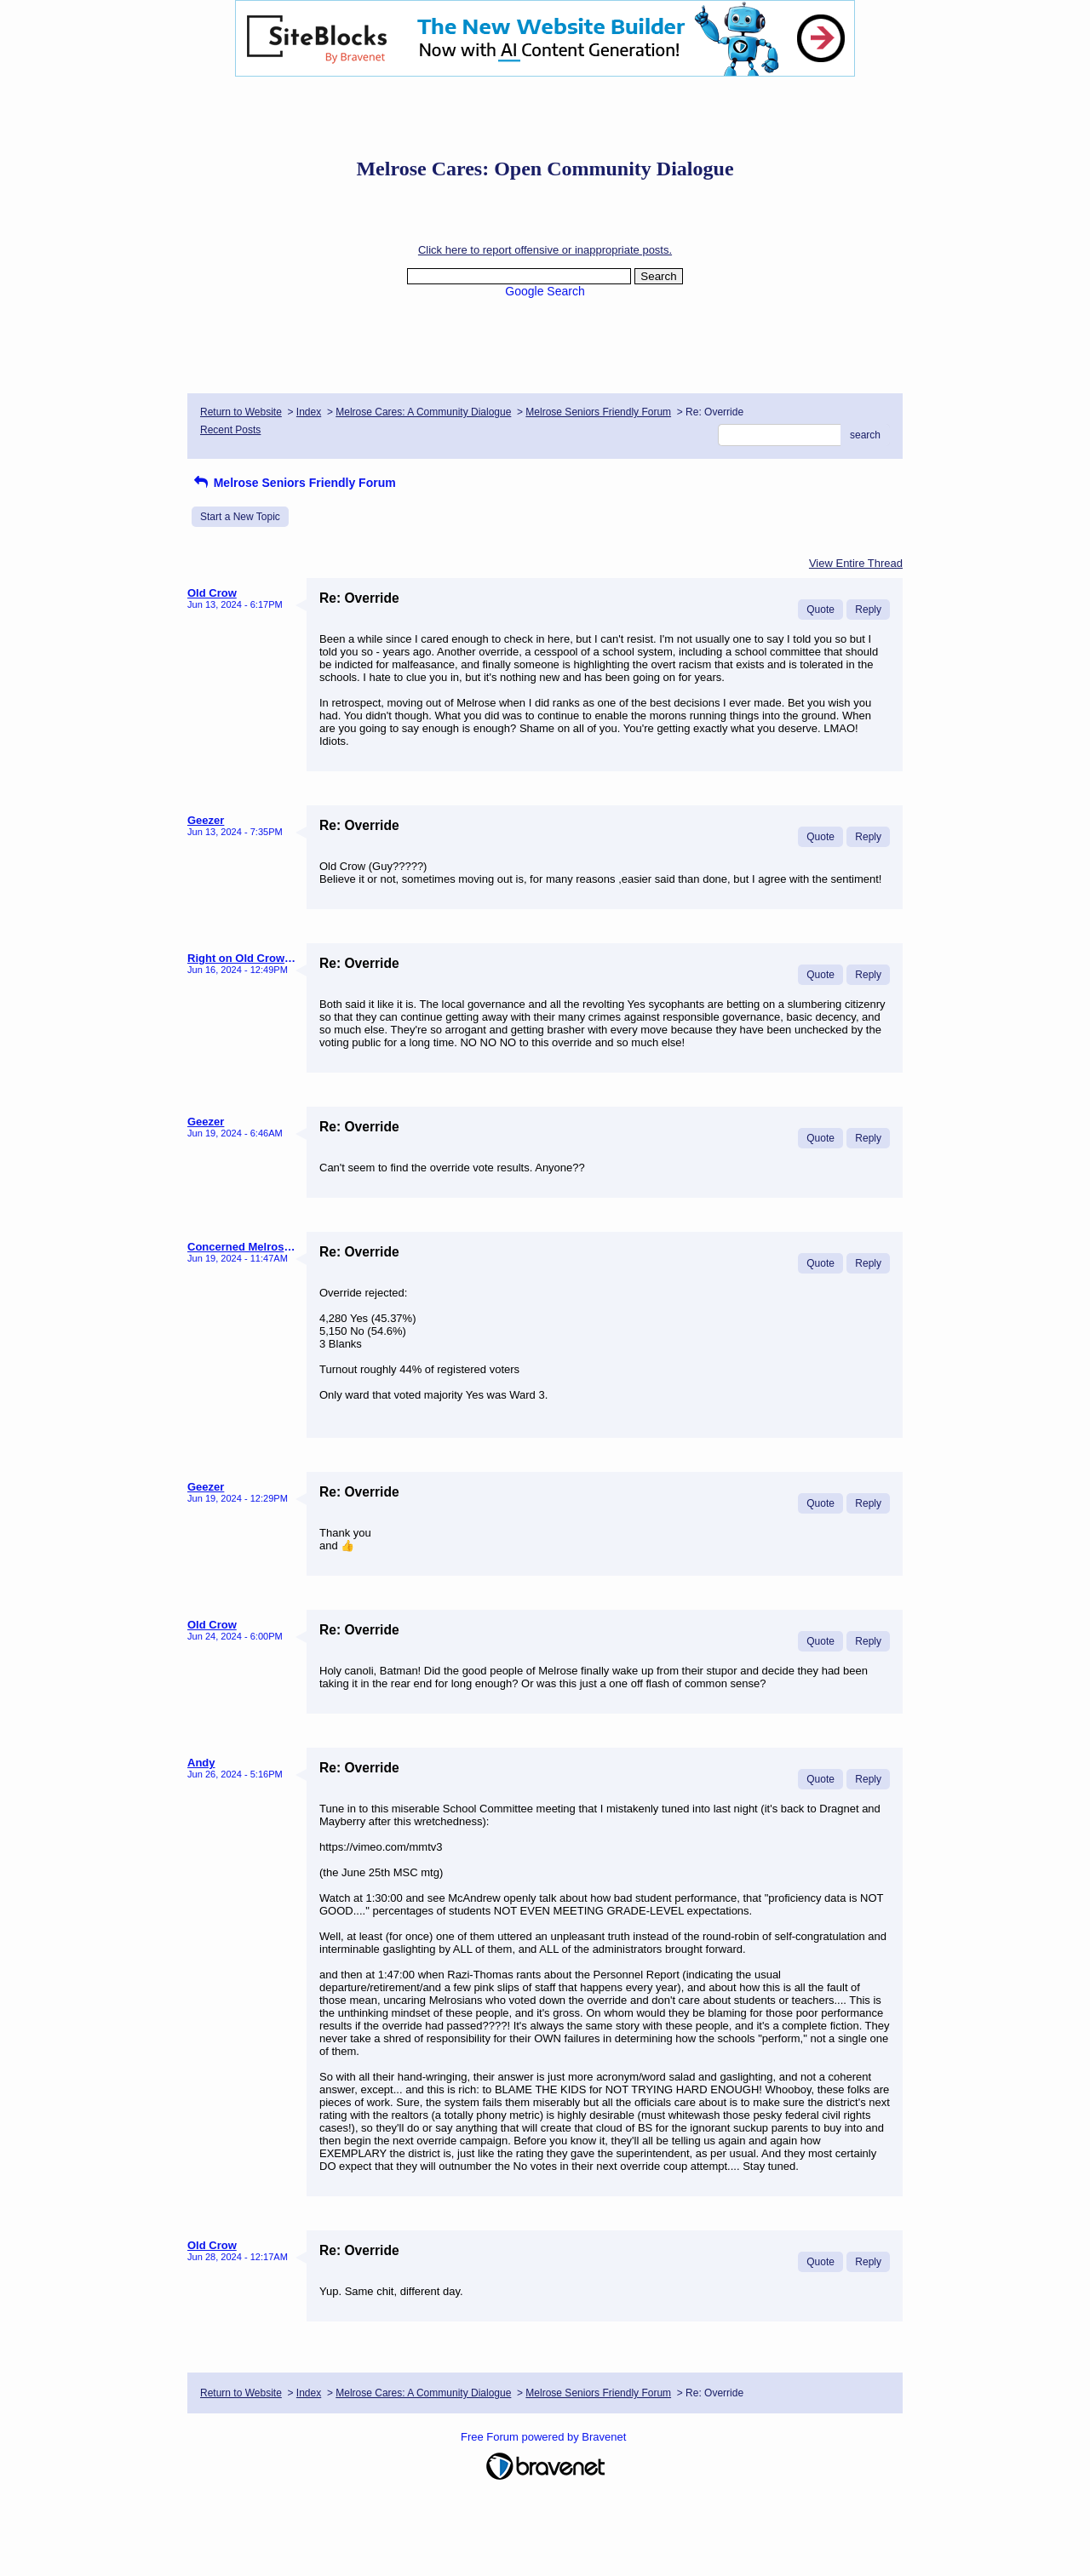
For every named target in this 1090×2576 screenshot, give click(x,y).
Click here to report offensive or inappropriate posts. (545, 249)
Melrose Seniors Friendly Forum (598, 412)
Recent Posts (230, 430)
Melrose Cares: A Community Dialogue (423, 412)
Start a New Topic (240, 517)
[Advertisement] (545, 115)
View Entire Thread (856, 563)
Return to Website (241, 412)
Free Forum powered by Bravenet (545, 2436)
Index (308, 412)
